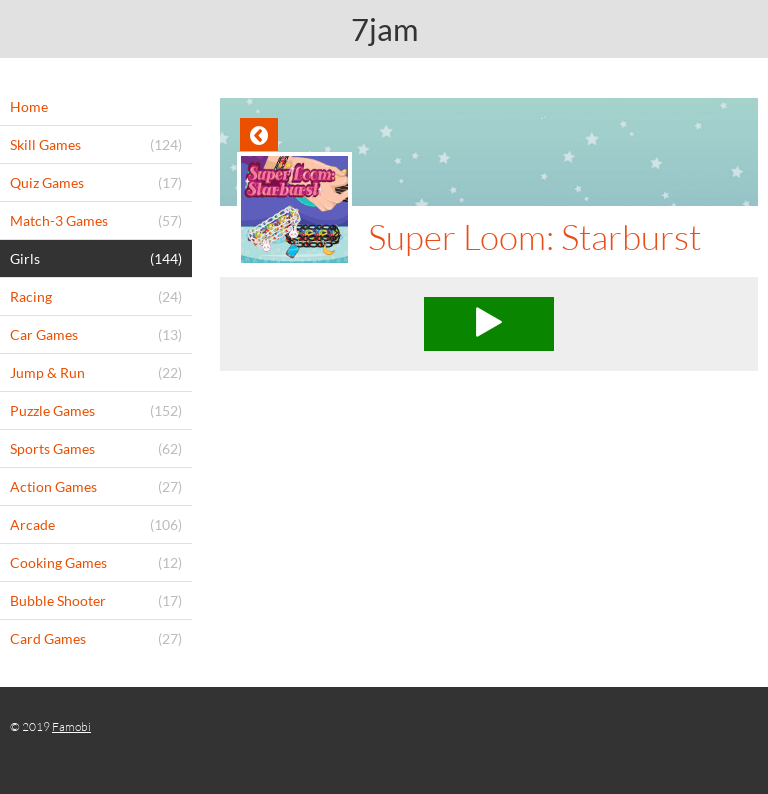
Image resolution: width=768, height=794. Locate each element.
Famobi (71, 726)
